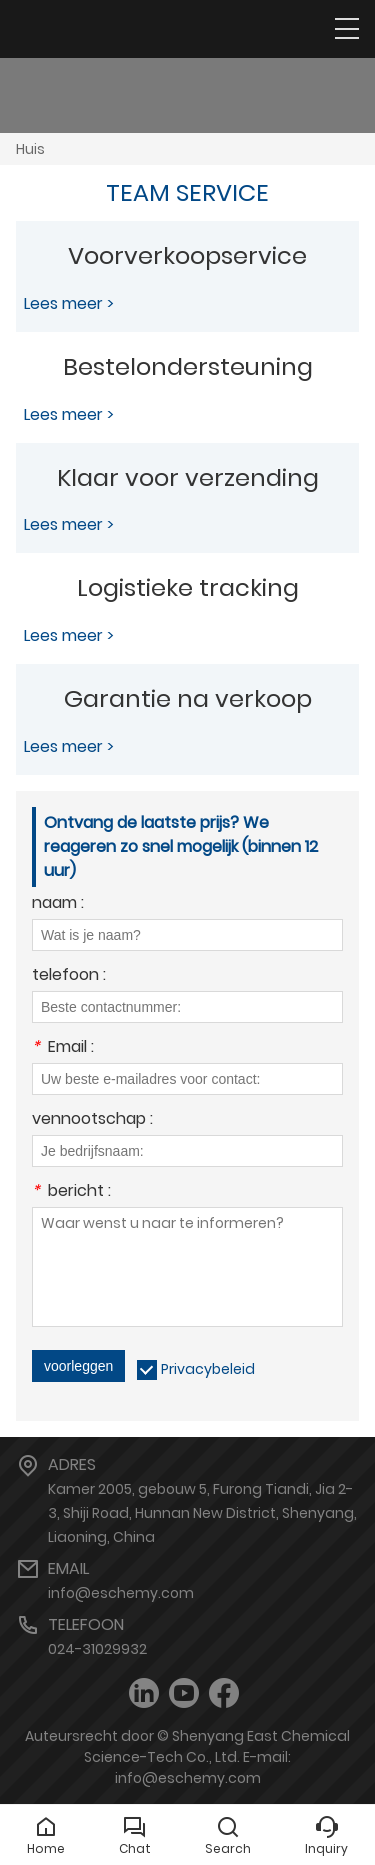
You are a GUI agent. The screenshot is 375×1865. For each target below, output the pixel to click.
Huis (30, 149)
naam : (58, 904)
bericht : (71, 1192)
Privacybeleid (208, 1369)
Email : (63, 1048)
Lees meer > (69, 303)
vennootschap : (92, 1120)
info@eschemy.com (121, 1593)
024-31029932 (97, 1649)
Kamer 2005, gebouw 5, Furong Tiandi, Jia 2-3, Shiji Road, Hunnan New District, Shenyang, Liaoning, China (202, 1513)
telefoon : (69, 976)
